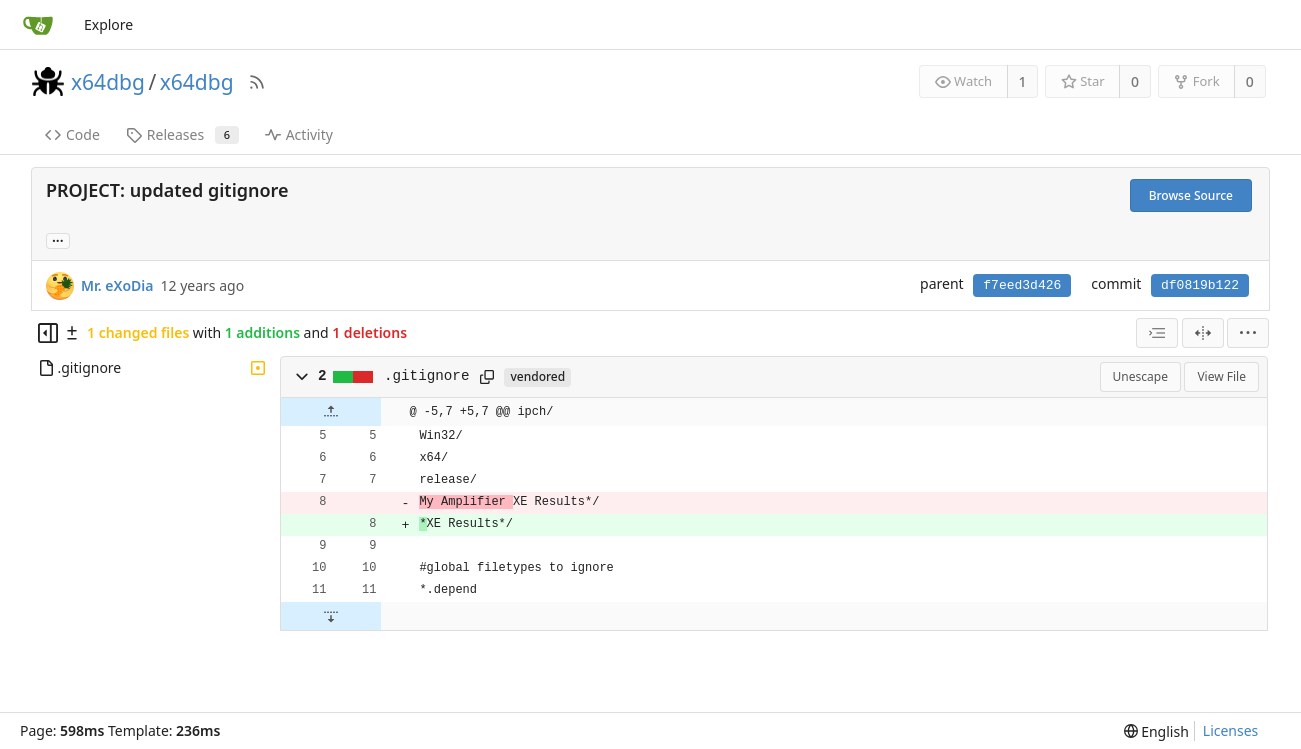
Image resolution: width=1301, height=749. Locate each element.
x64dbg (108, 82)
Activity (299, 134)
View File (1221, 376)
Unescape (1140, 376)
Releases (182, 134)
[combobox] (1157, 333)
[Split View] (1203, 333)
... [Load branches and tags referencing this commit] (58, 239)
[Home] (38, 25)
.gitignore (427, 376)
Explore (108, 24)
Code (72, 134)
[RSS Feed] (257, 82)
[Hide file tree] (48, 333)
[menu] (1248, 333)
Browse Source (1191, 195)
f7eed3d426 (1022, 285)
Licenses (1231, 730)
